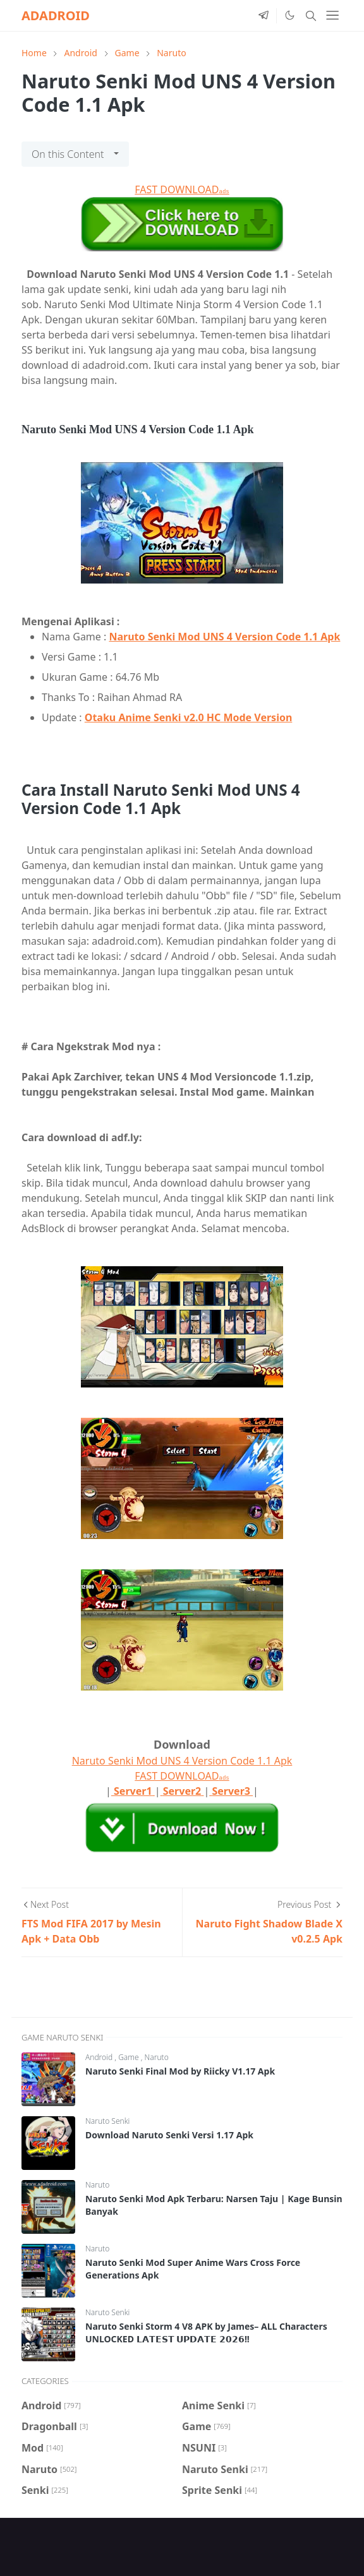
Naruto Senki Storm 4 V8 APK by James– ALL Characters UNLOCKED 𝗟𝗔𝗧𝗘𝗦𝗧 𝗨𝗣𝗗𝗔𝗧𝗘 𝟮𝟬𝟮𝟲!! (206, 2332)
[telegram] (263, 15)
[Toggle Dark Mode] (289, 15)
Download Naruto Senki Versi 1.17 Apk (169, 2135)
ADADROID (55, 15)
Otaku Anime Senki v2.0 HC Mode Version (189, 717)
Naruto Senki (107, 2121)
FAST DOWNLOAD (182, 189)
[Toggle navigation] (332, 15)
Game (129, 2057)
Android (99, 2057)
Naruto (157, 2057)
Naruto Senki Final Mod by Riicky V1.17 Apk (180, 2071)
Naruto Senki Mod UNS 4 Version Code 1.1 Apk (224, 637)
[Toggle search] (311, 15)
